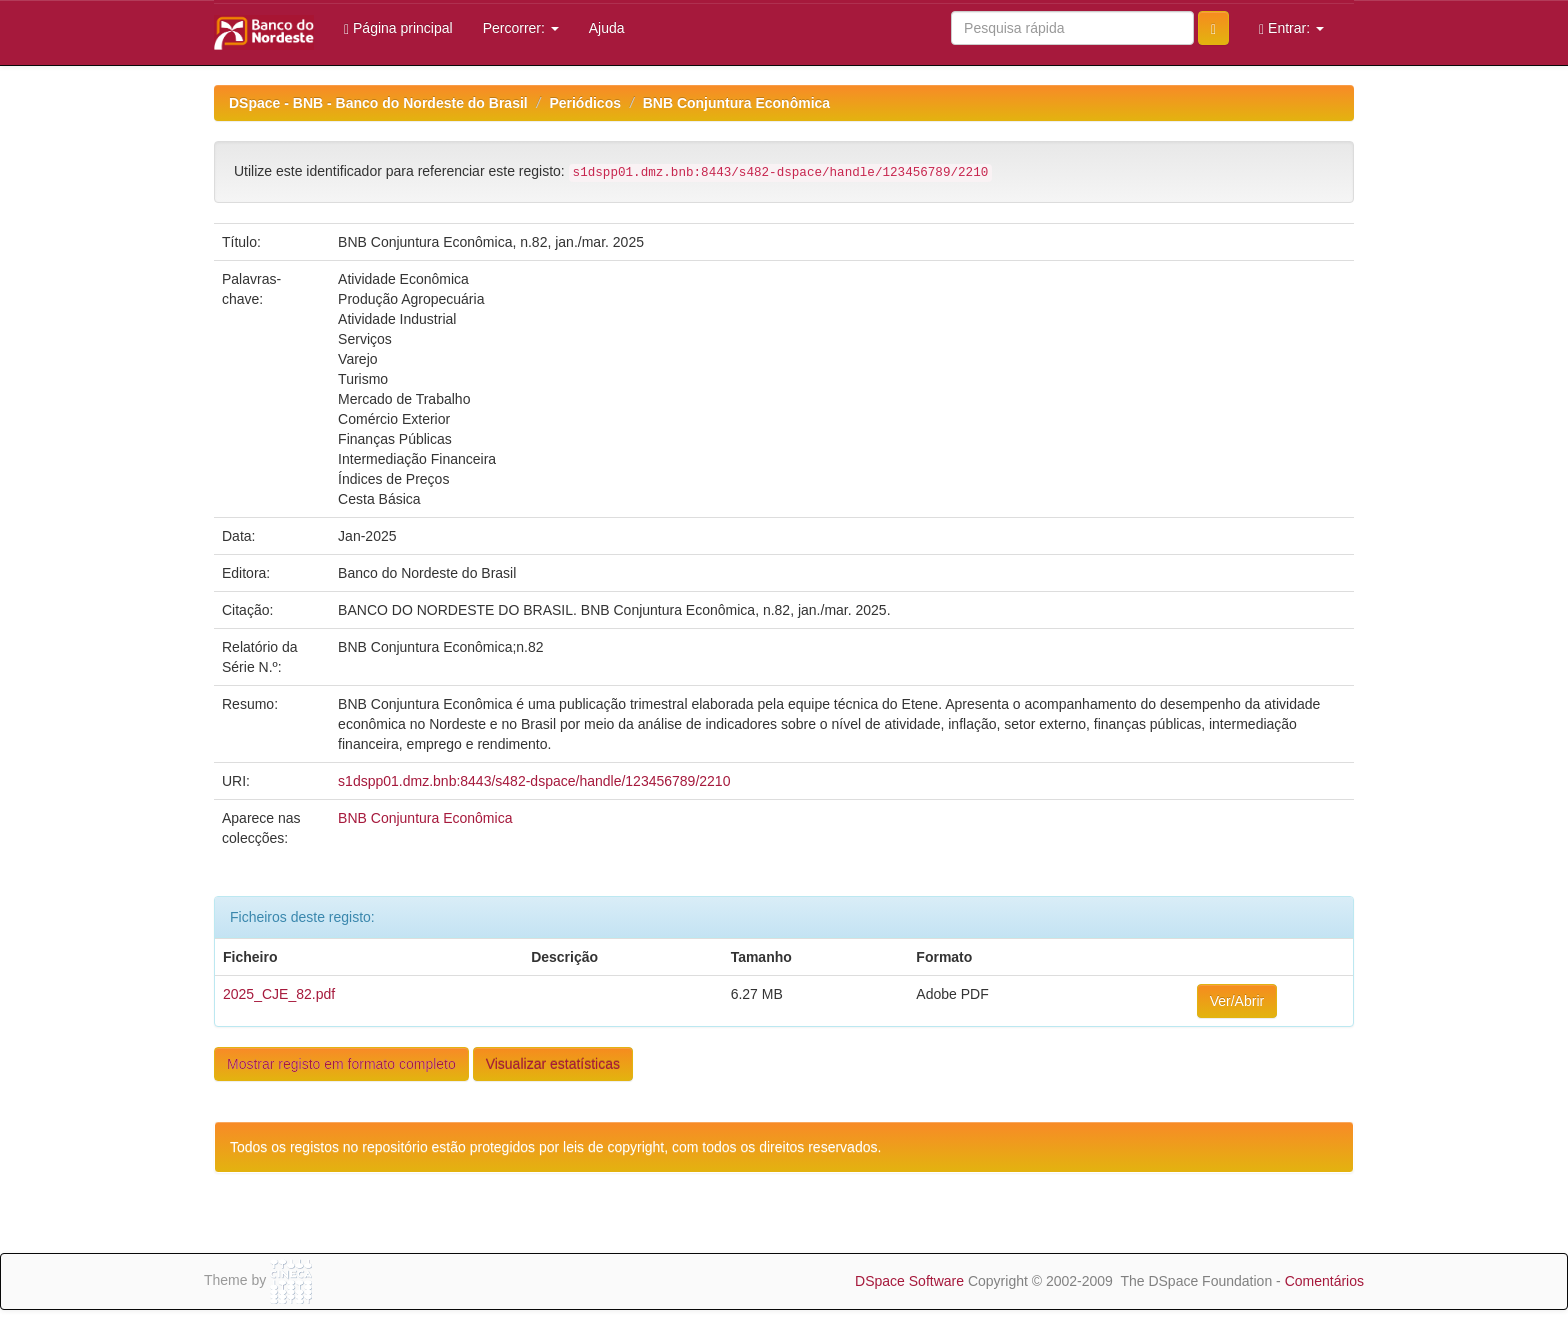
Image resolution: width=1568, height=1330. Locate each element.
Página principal (398, 28)
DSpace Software (909, 1281)
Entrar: (1291, 28)
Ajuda (607, 28)
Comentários (1324, 1281)
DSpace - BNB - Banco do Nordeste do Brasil (378, 103)
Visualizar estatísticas (553, 1064)
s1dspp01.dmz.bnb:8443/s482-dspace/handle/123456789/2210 (534, 781)
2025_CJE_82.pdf (279, 994)
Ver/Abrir (1237, 1001)
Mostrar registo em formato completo (341, 1064)
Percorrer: (521, 28)
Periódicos (585, 103)
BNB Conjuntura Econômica (736, 103)
